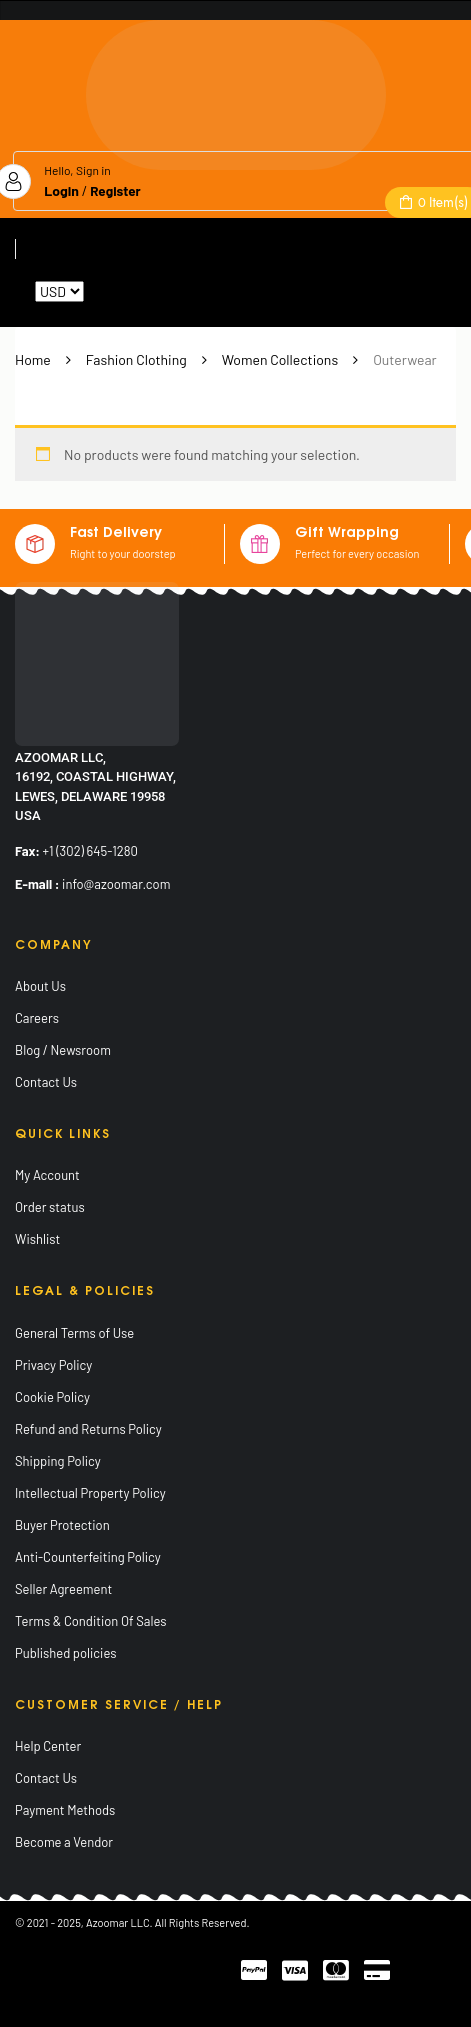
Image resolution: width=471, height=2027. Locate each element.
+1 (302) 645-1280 (90, 851)
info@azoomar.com (116, 884)
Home (33, 359)
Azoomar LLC (118, 1922)
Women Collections (280, 359)
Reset (104, 291)
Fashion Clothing (136, 359)
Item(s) (441, 202)
